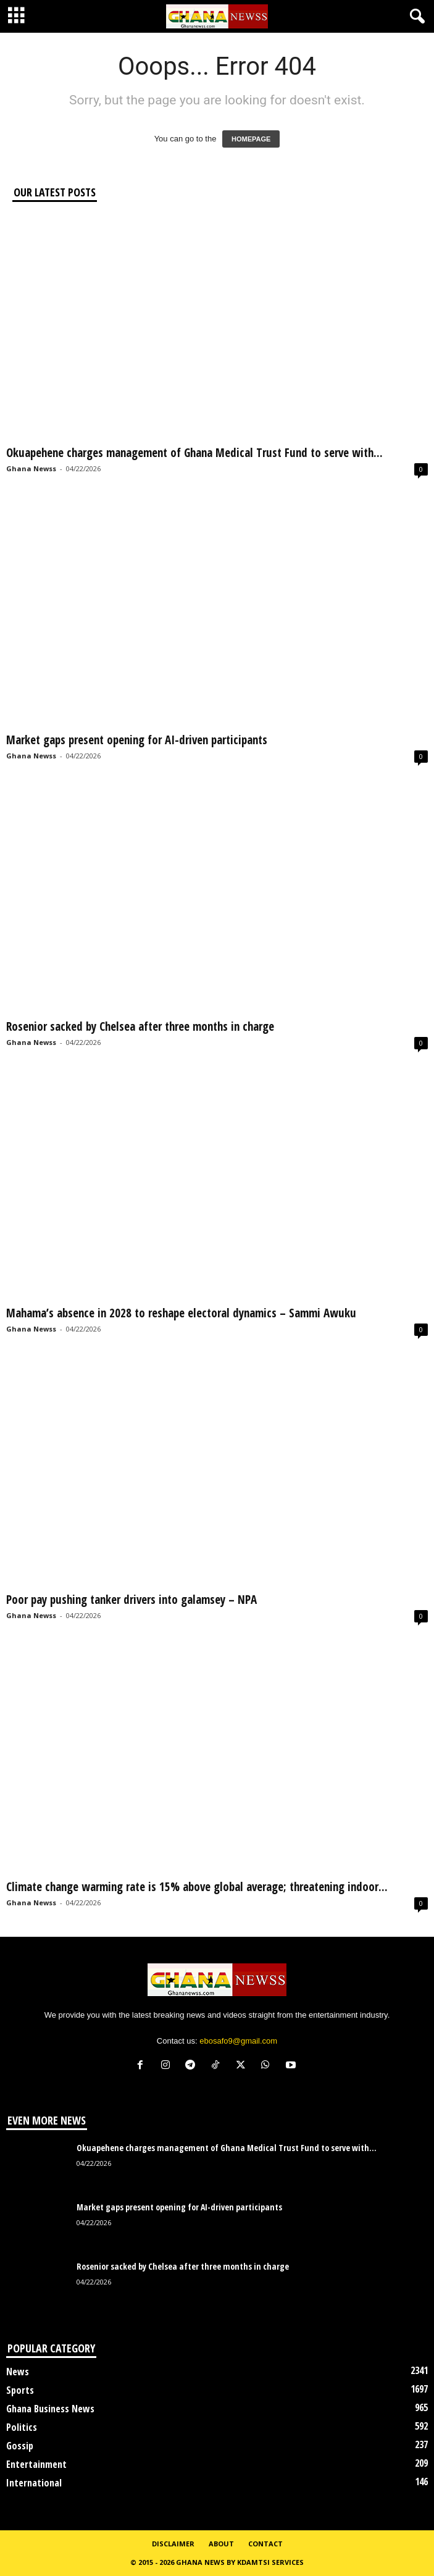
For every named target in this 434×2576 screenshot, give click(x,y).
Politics (21, 2427)
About (221, 2543)
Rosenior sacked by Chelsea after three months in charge (140, 1026)
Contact (265, 2543)
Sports (20, 2390)
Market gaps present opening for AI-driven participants (136, 740)
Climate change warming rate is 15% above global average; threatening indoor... (197, 1887)
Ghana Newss (31, 468)
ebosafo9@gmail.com (238, 2040)
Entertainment (36, 2464)
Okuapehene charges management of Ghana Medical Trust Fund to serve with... (194, 453)
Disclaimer (173, 2543)
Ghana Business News (50, 2408)
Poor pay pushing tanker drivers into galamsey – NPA (131, 1600)
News (17, 2371)
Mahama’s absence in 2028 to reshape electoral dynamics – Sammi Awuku (181, 1313)
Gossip (19, 2445)
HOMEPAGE (251, 139)
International (34, 2483)
